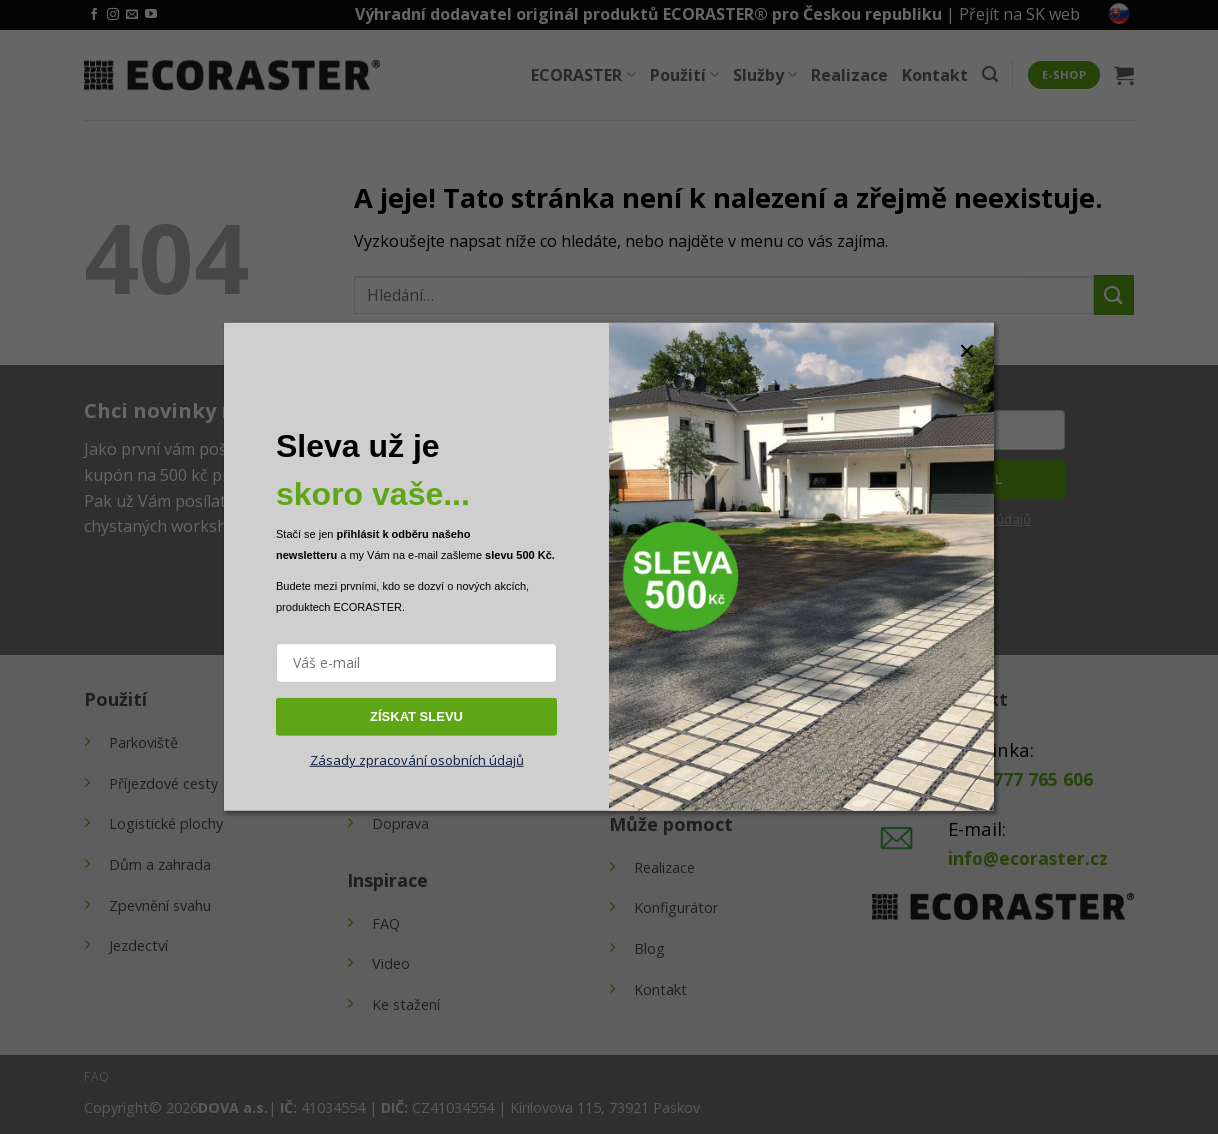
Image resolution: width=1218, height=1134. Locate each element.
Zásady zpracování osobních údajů (417, 760)
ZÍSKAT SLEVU (416, 715)
